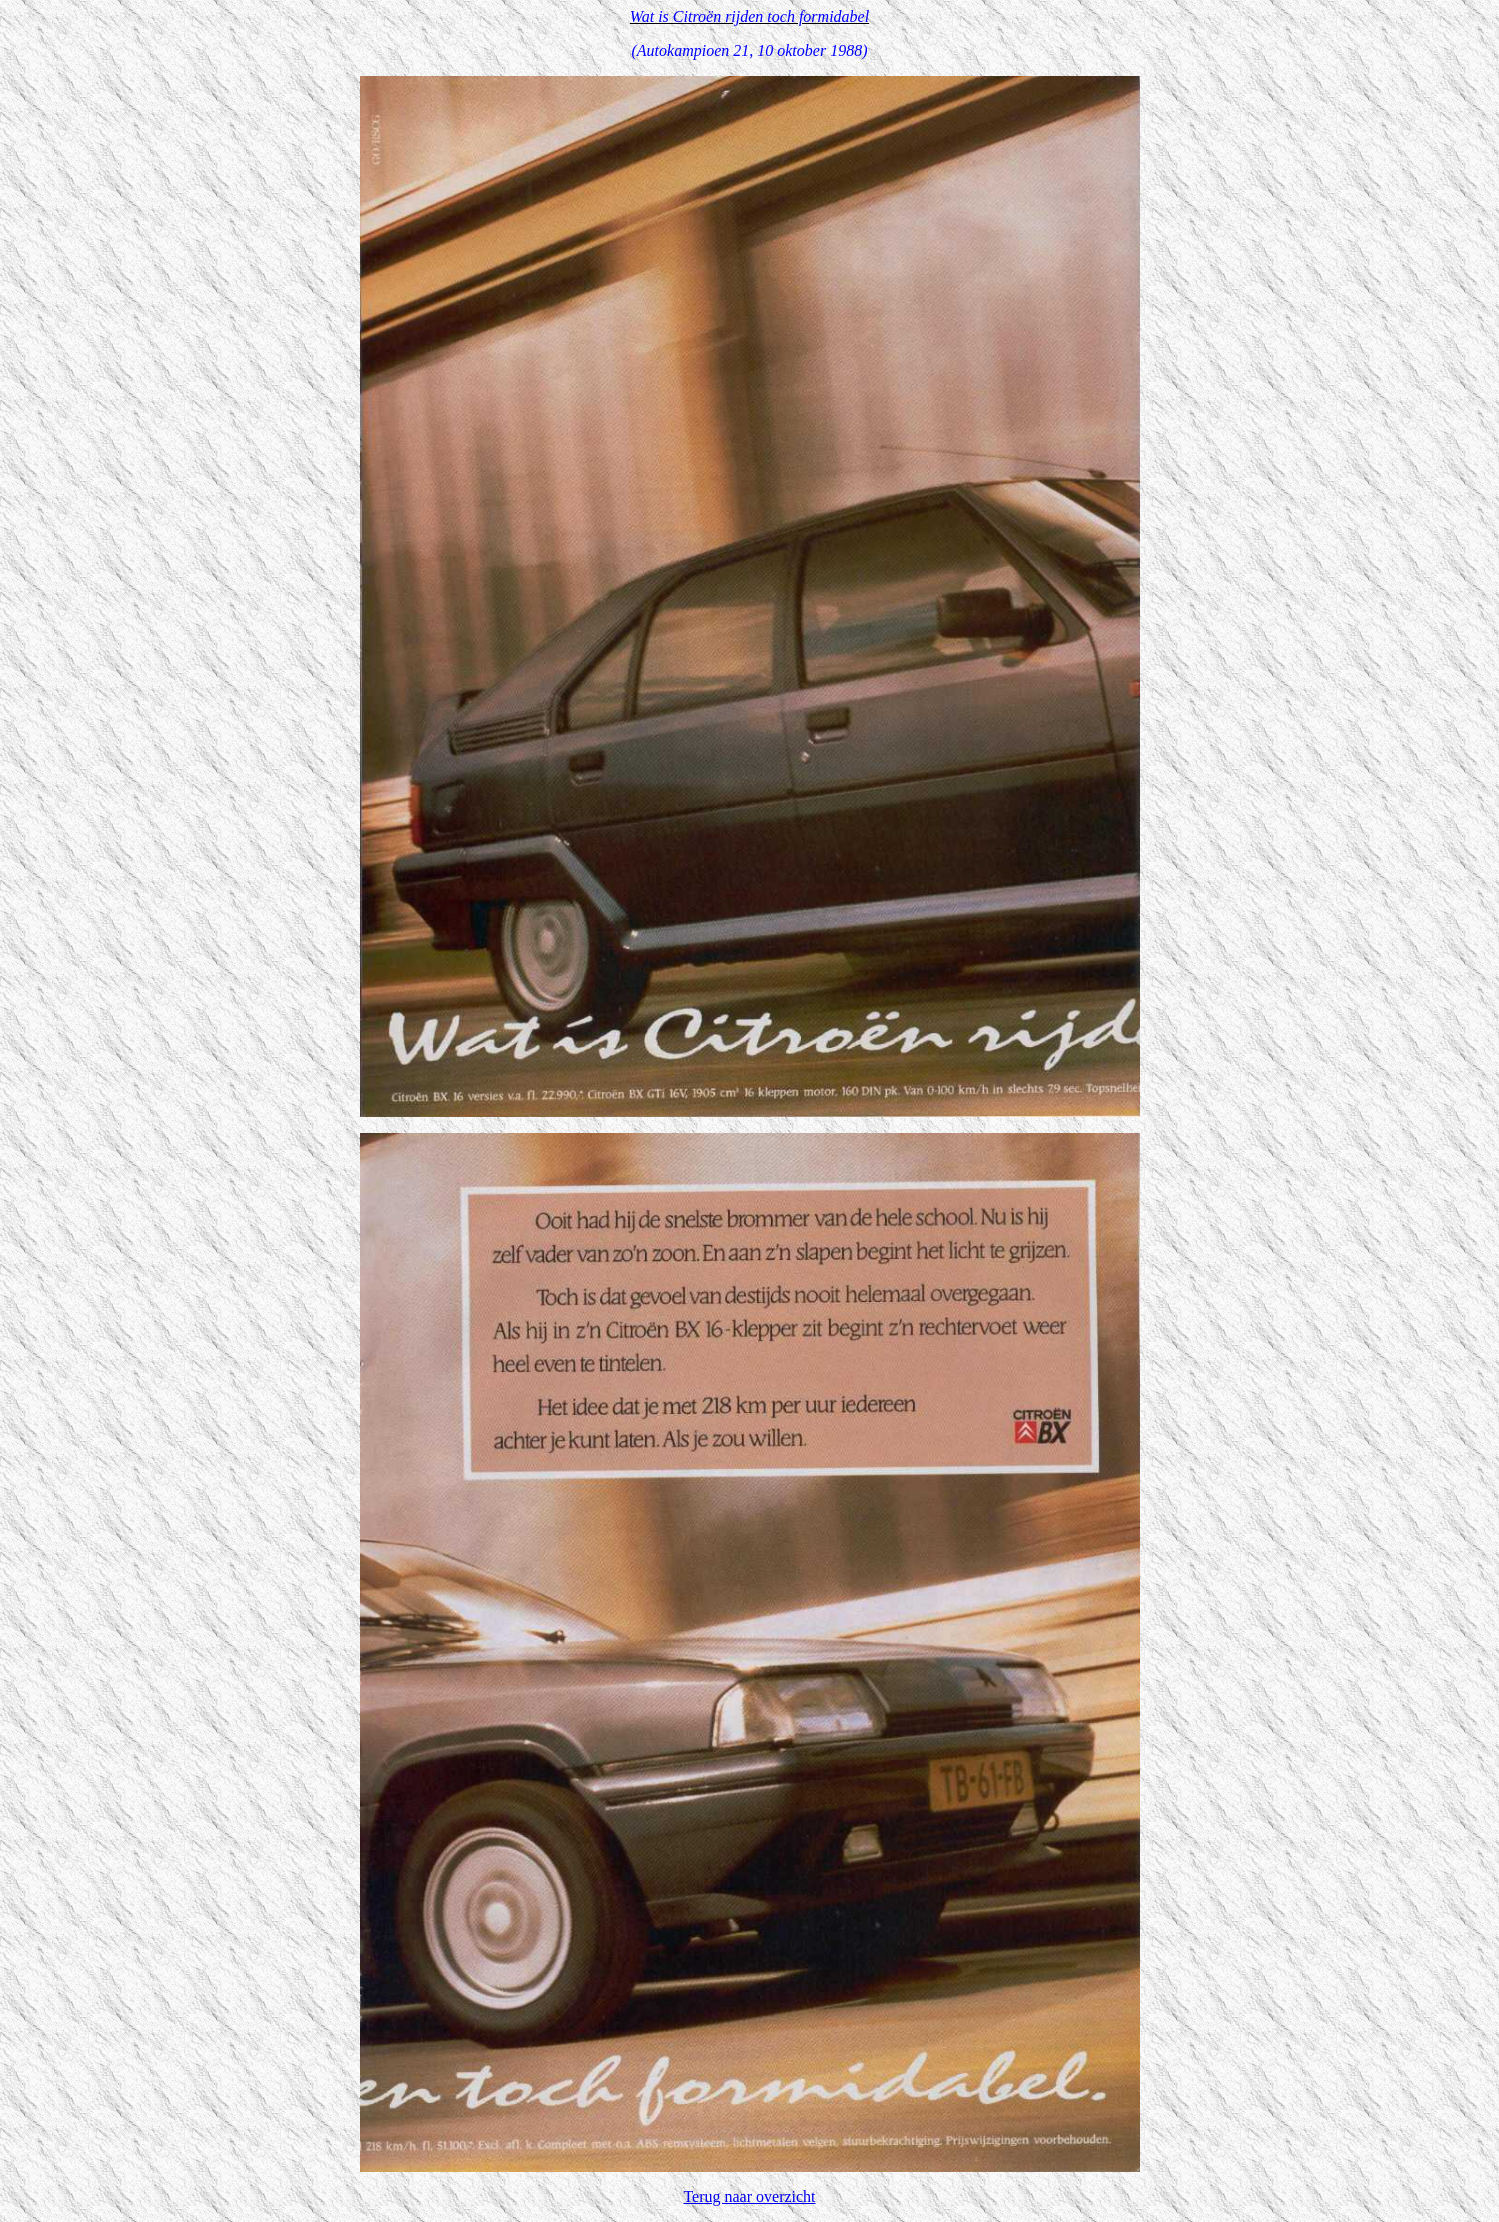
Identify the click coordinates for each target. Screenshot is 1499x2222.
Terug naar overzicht (749, 2196)
